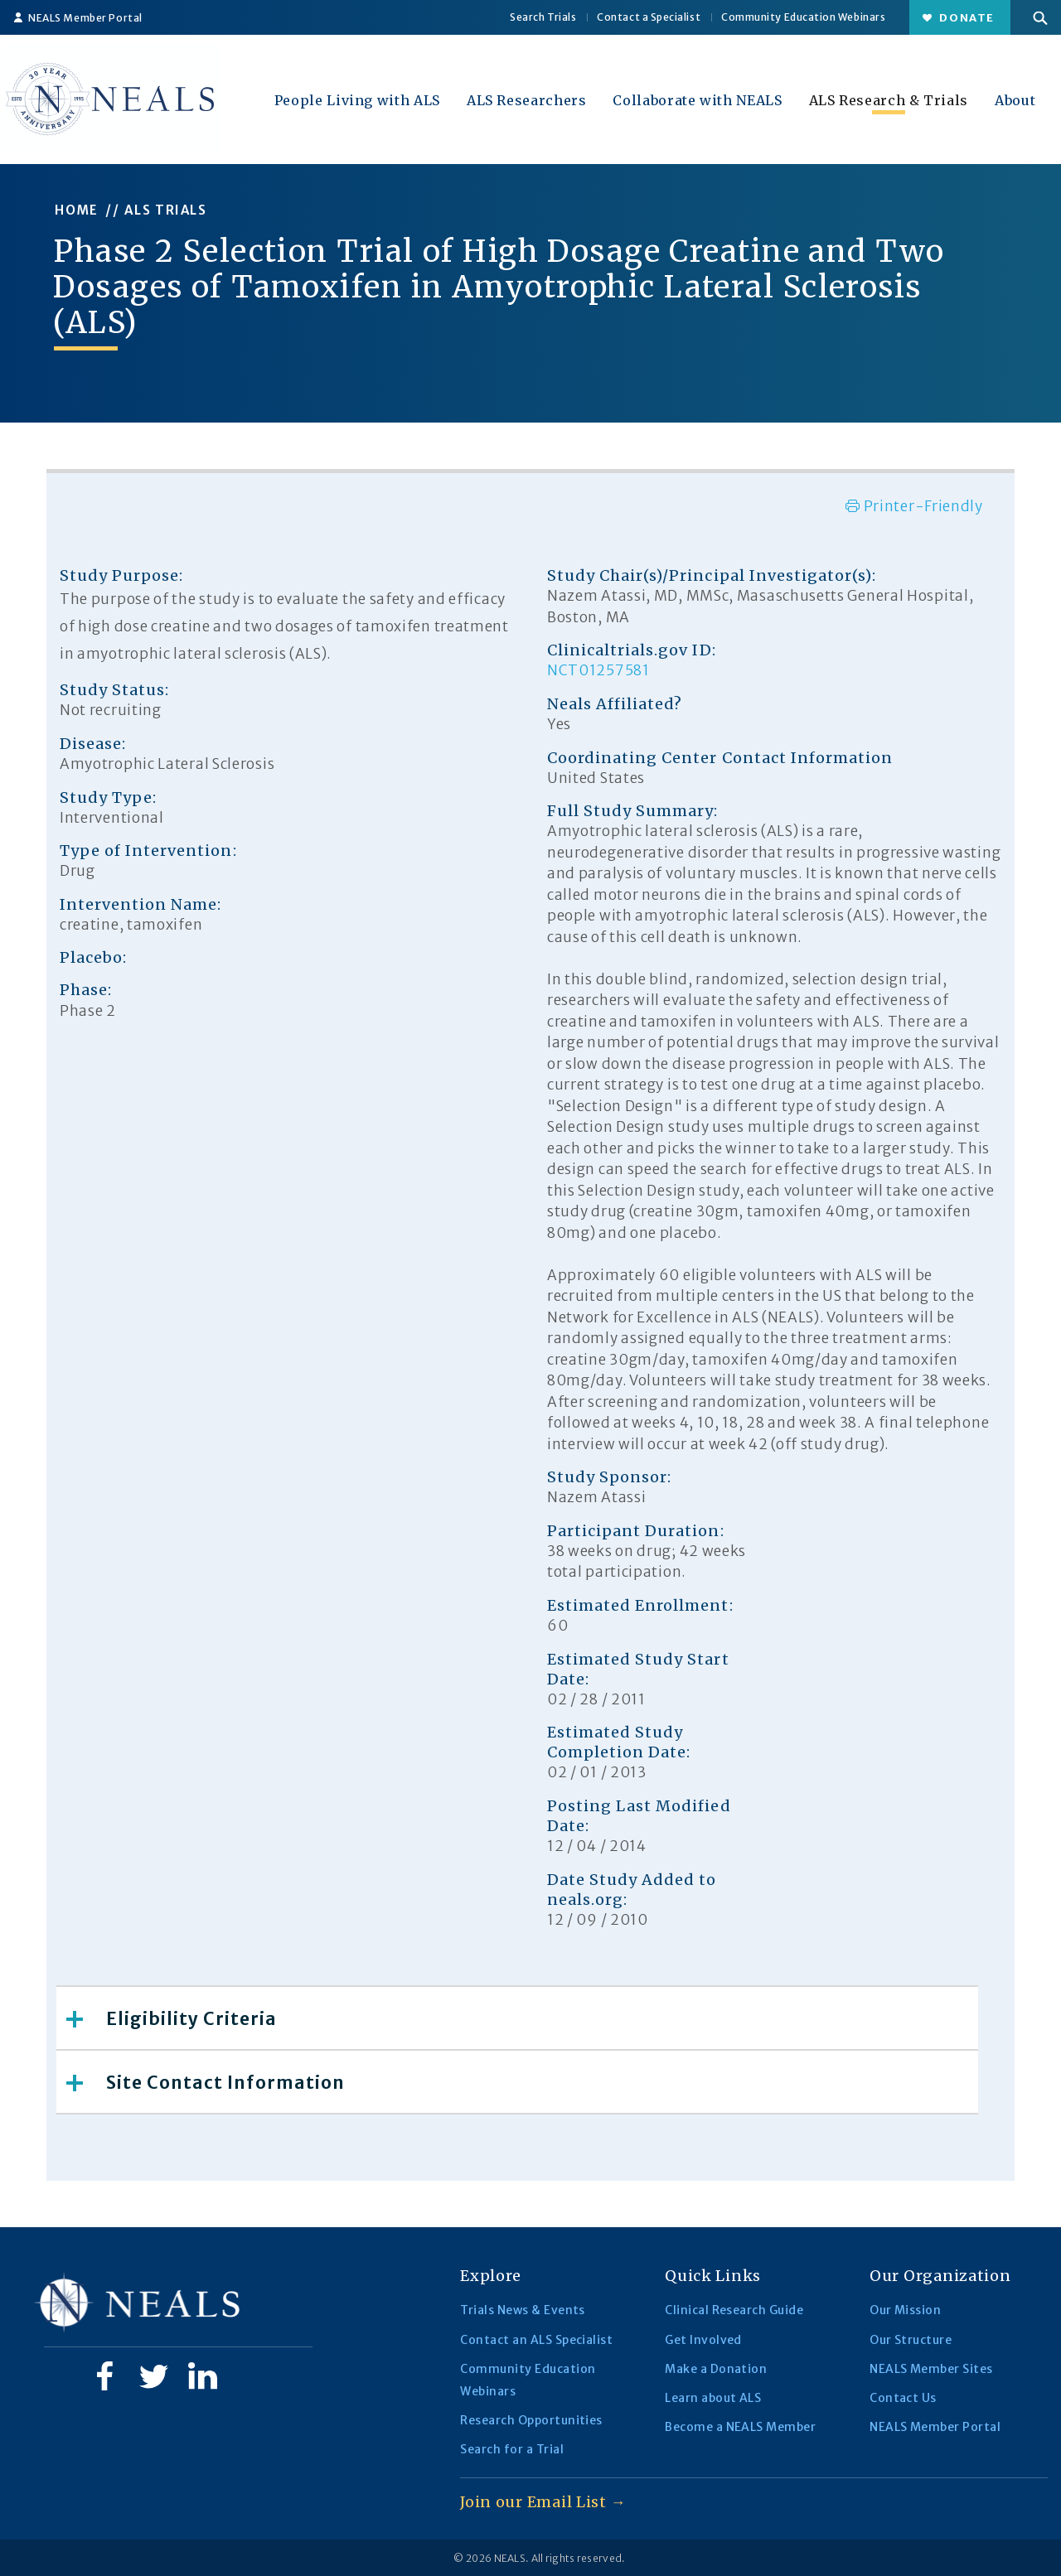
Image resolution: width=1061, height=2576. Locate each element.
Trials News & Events (522, 2310)
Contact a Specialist (648, 17)
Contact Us (903, 2397)
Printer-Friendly (914, 506)
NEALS (510, 2558)
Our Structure (911, 2339)
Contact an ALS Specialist (536, 2339)
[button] (1040, 16)
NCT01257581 (598, 670)
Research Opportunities (531, 2420)
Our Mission (905, 2310)
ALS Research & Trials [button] (888, 100)
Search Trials (543, 17)
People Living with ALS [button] (357, 100)
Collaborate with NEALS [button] (697, 100)
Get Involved (703, 2339)
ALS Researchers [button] (527, 100)
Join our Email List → (543, 2501)
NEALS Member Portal (78, 17)
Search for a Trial (512, 2449)
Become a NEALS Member (740, 2426)
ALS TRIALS (165, 210)
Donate (959, 18)
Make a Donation (716, 2368)
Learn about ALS (713, 2397)
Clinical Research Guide (734, 2310)
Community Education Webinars (803, 17)
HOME (77, 210)
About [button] (1015, 100)
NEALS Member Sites (931, 2368)
